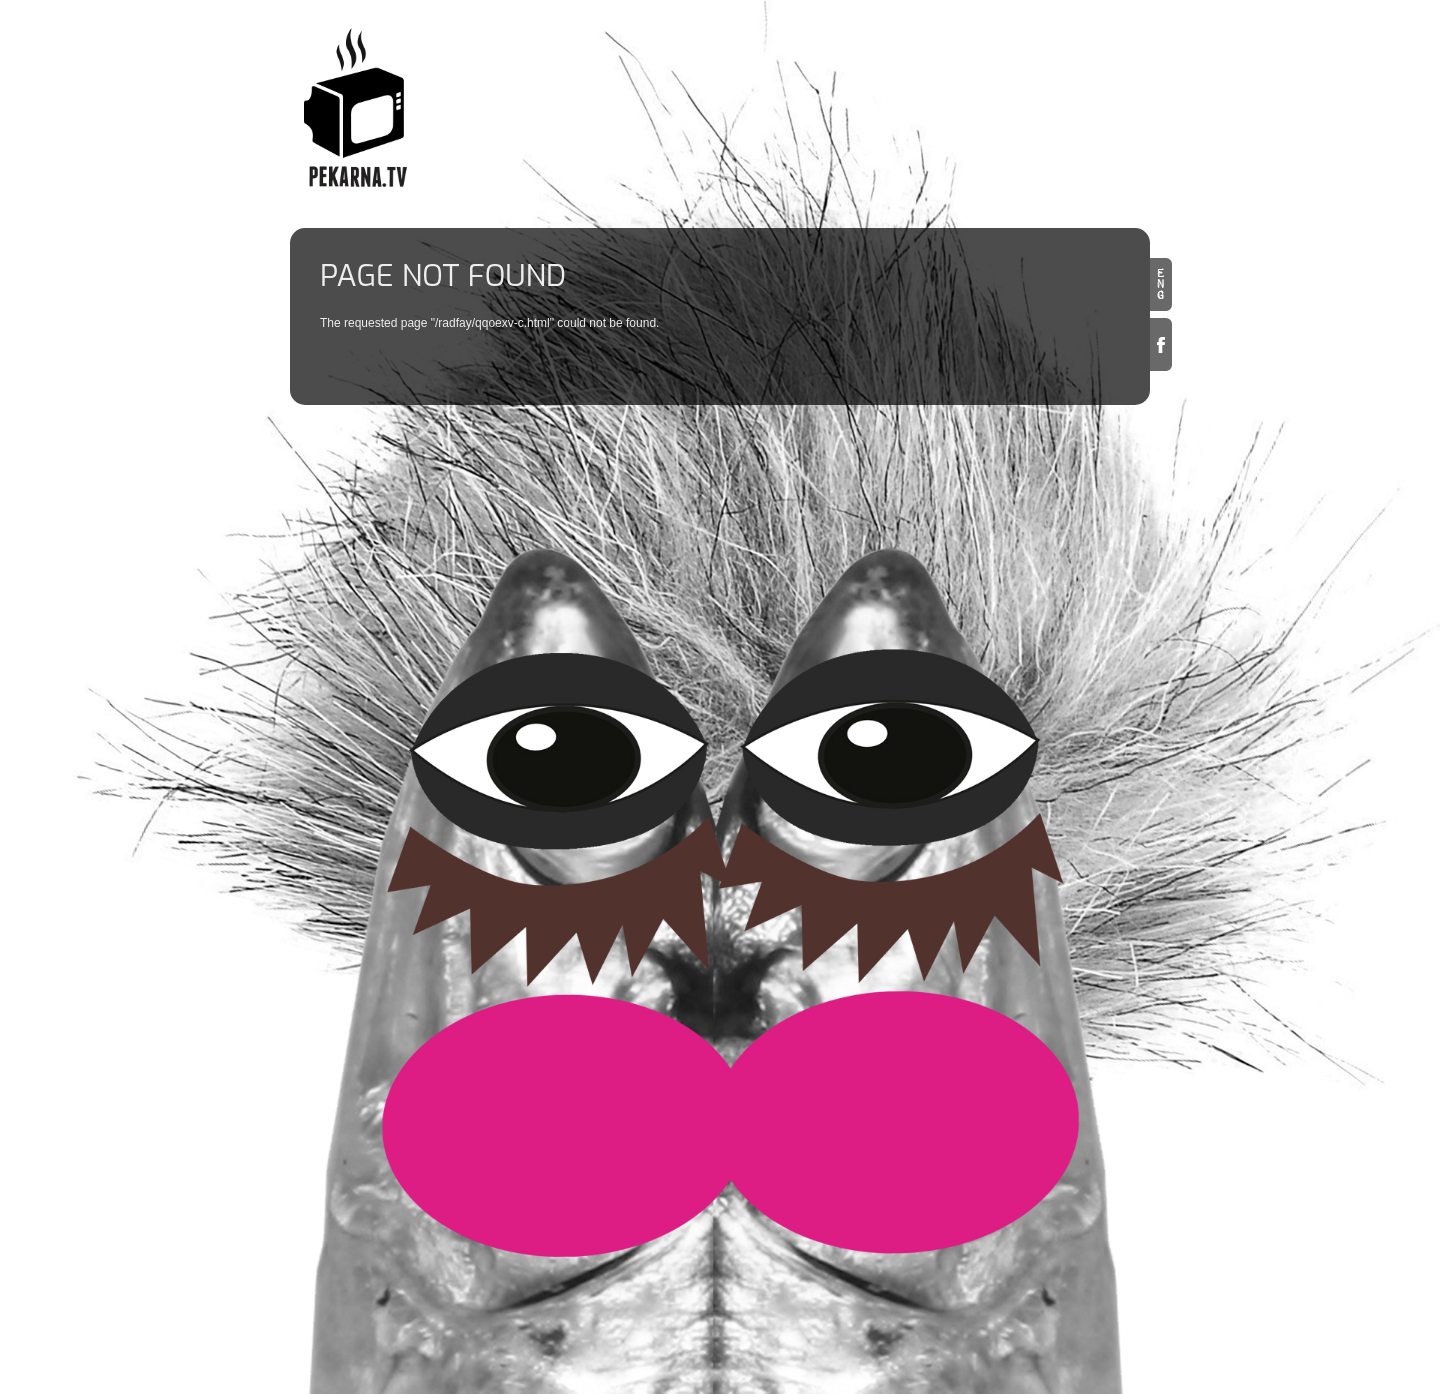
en (1161, 284)
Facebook (1161, 344)
